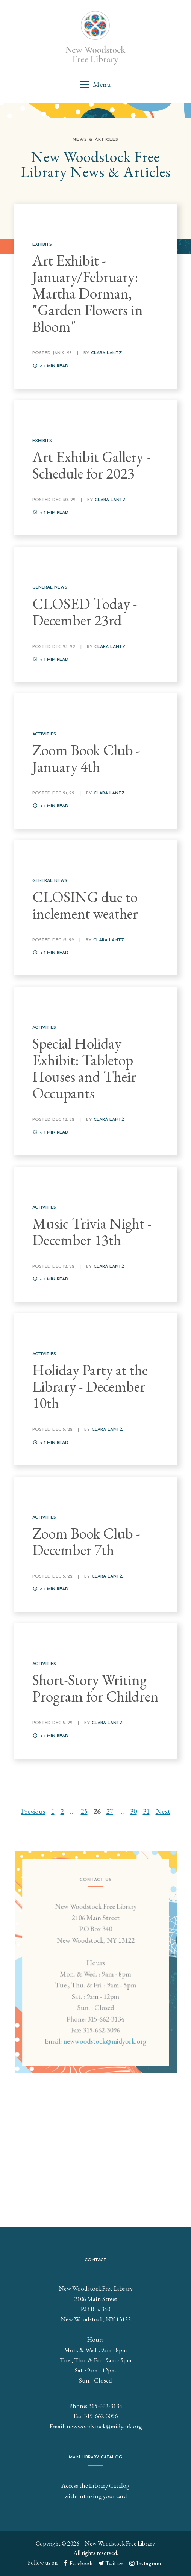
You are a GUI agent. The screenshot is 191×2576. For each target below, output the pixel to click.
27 (109, 1811)
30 (133, 1811)
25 (84, 1811)
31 (146, 1811)
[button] (95, 84)
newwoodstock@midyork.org (104, 2047)
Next (163, 1811)
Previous (33, 1811)
